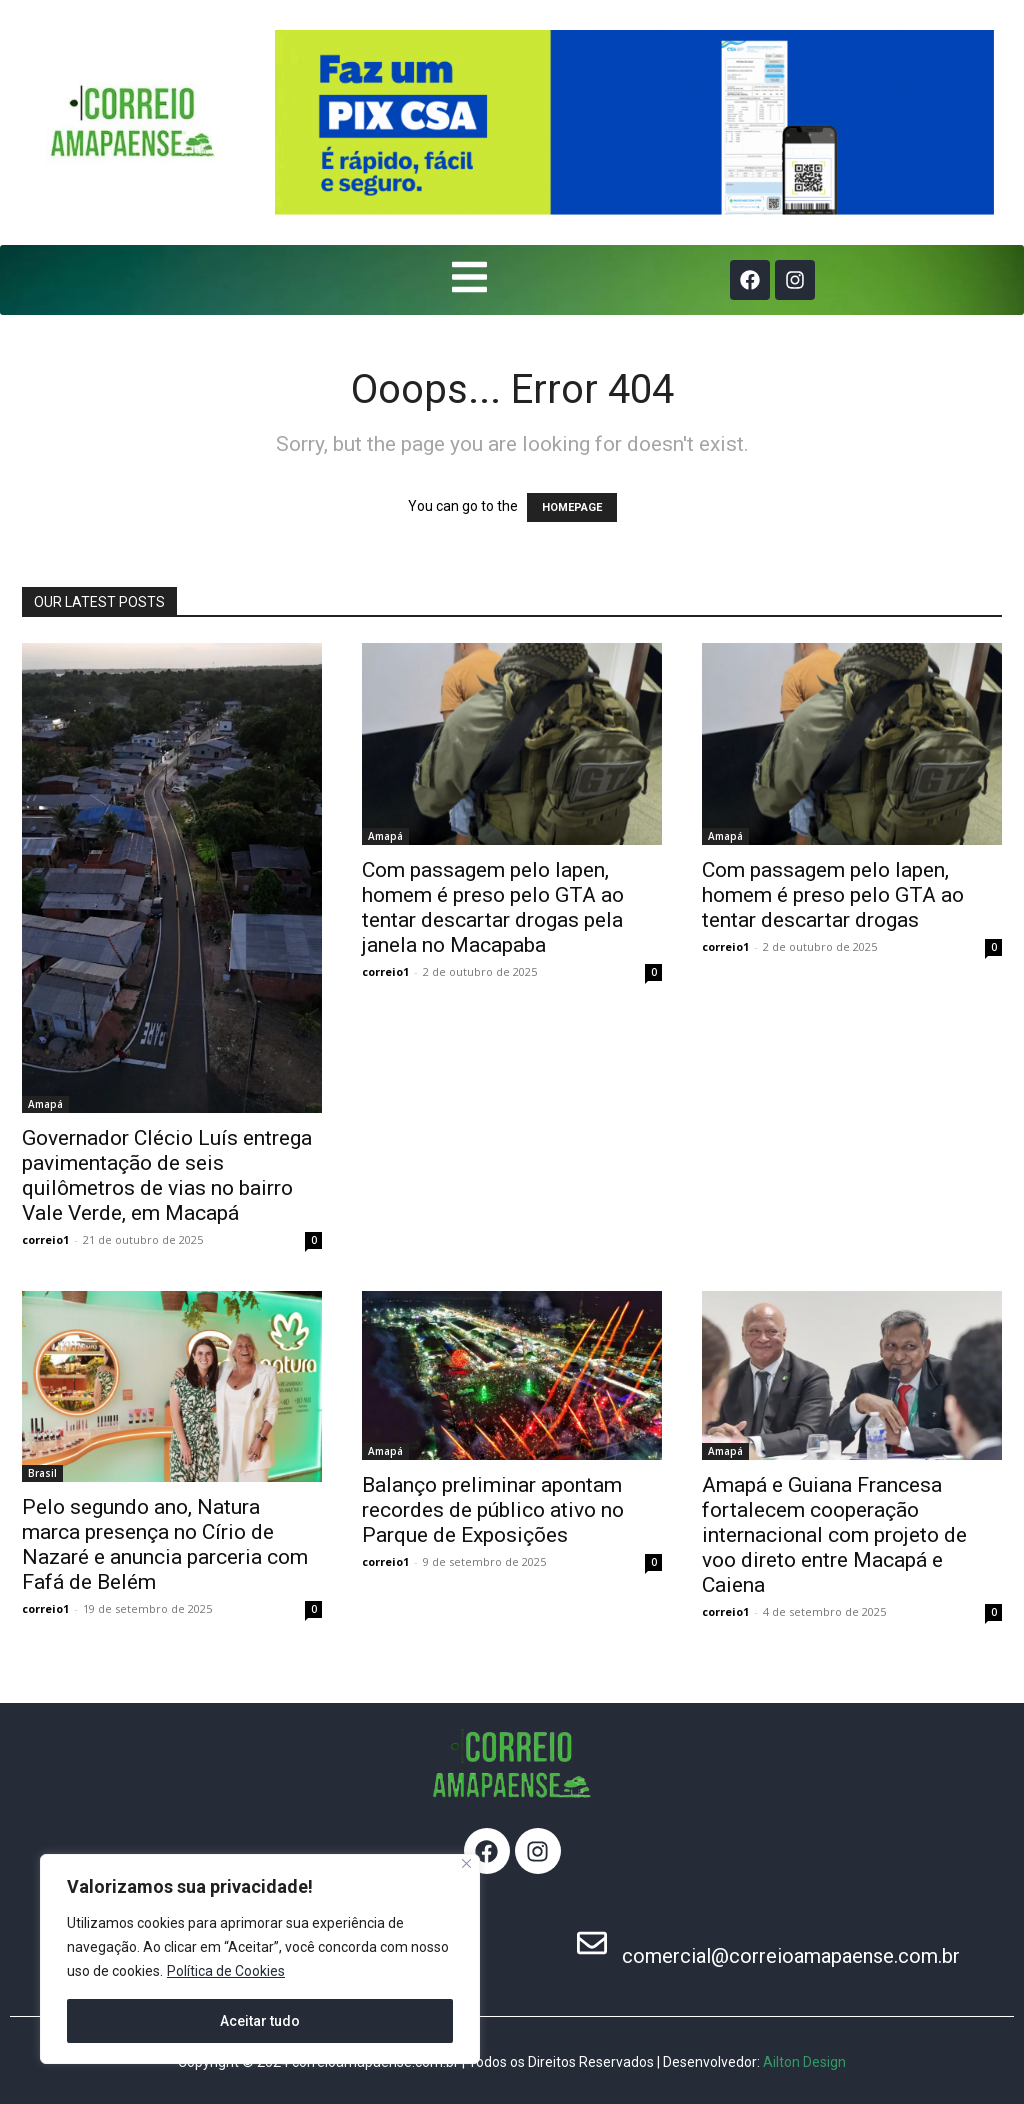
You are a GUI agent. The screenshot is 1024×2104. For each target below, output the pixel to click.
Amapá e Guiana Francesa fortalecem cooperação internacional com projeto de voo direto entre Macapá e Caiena (834, 1535)
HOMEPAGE (572, 507)
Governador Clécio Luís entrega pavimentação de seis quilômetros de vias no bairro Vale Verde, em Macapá (167, 1175)
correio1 (45, 1239)
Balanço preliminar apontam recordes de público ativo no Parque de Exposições (493, 1510)
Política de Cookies (226, 1971)
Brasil (42, 1473)
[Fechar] (466, 1863)
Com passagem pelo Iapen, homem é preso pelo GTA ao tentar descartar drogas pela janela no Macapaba (493, 907)
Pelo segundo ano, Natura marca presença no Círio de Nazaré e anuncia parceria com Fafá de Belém (165, 1544)
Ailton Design (804, 2062)
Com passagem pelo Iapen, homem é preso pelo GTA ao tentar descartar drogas (833, 895)
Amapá (45, 1104)
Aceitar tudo (260, 2021)
